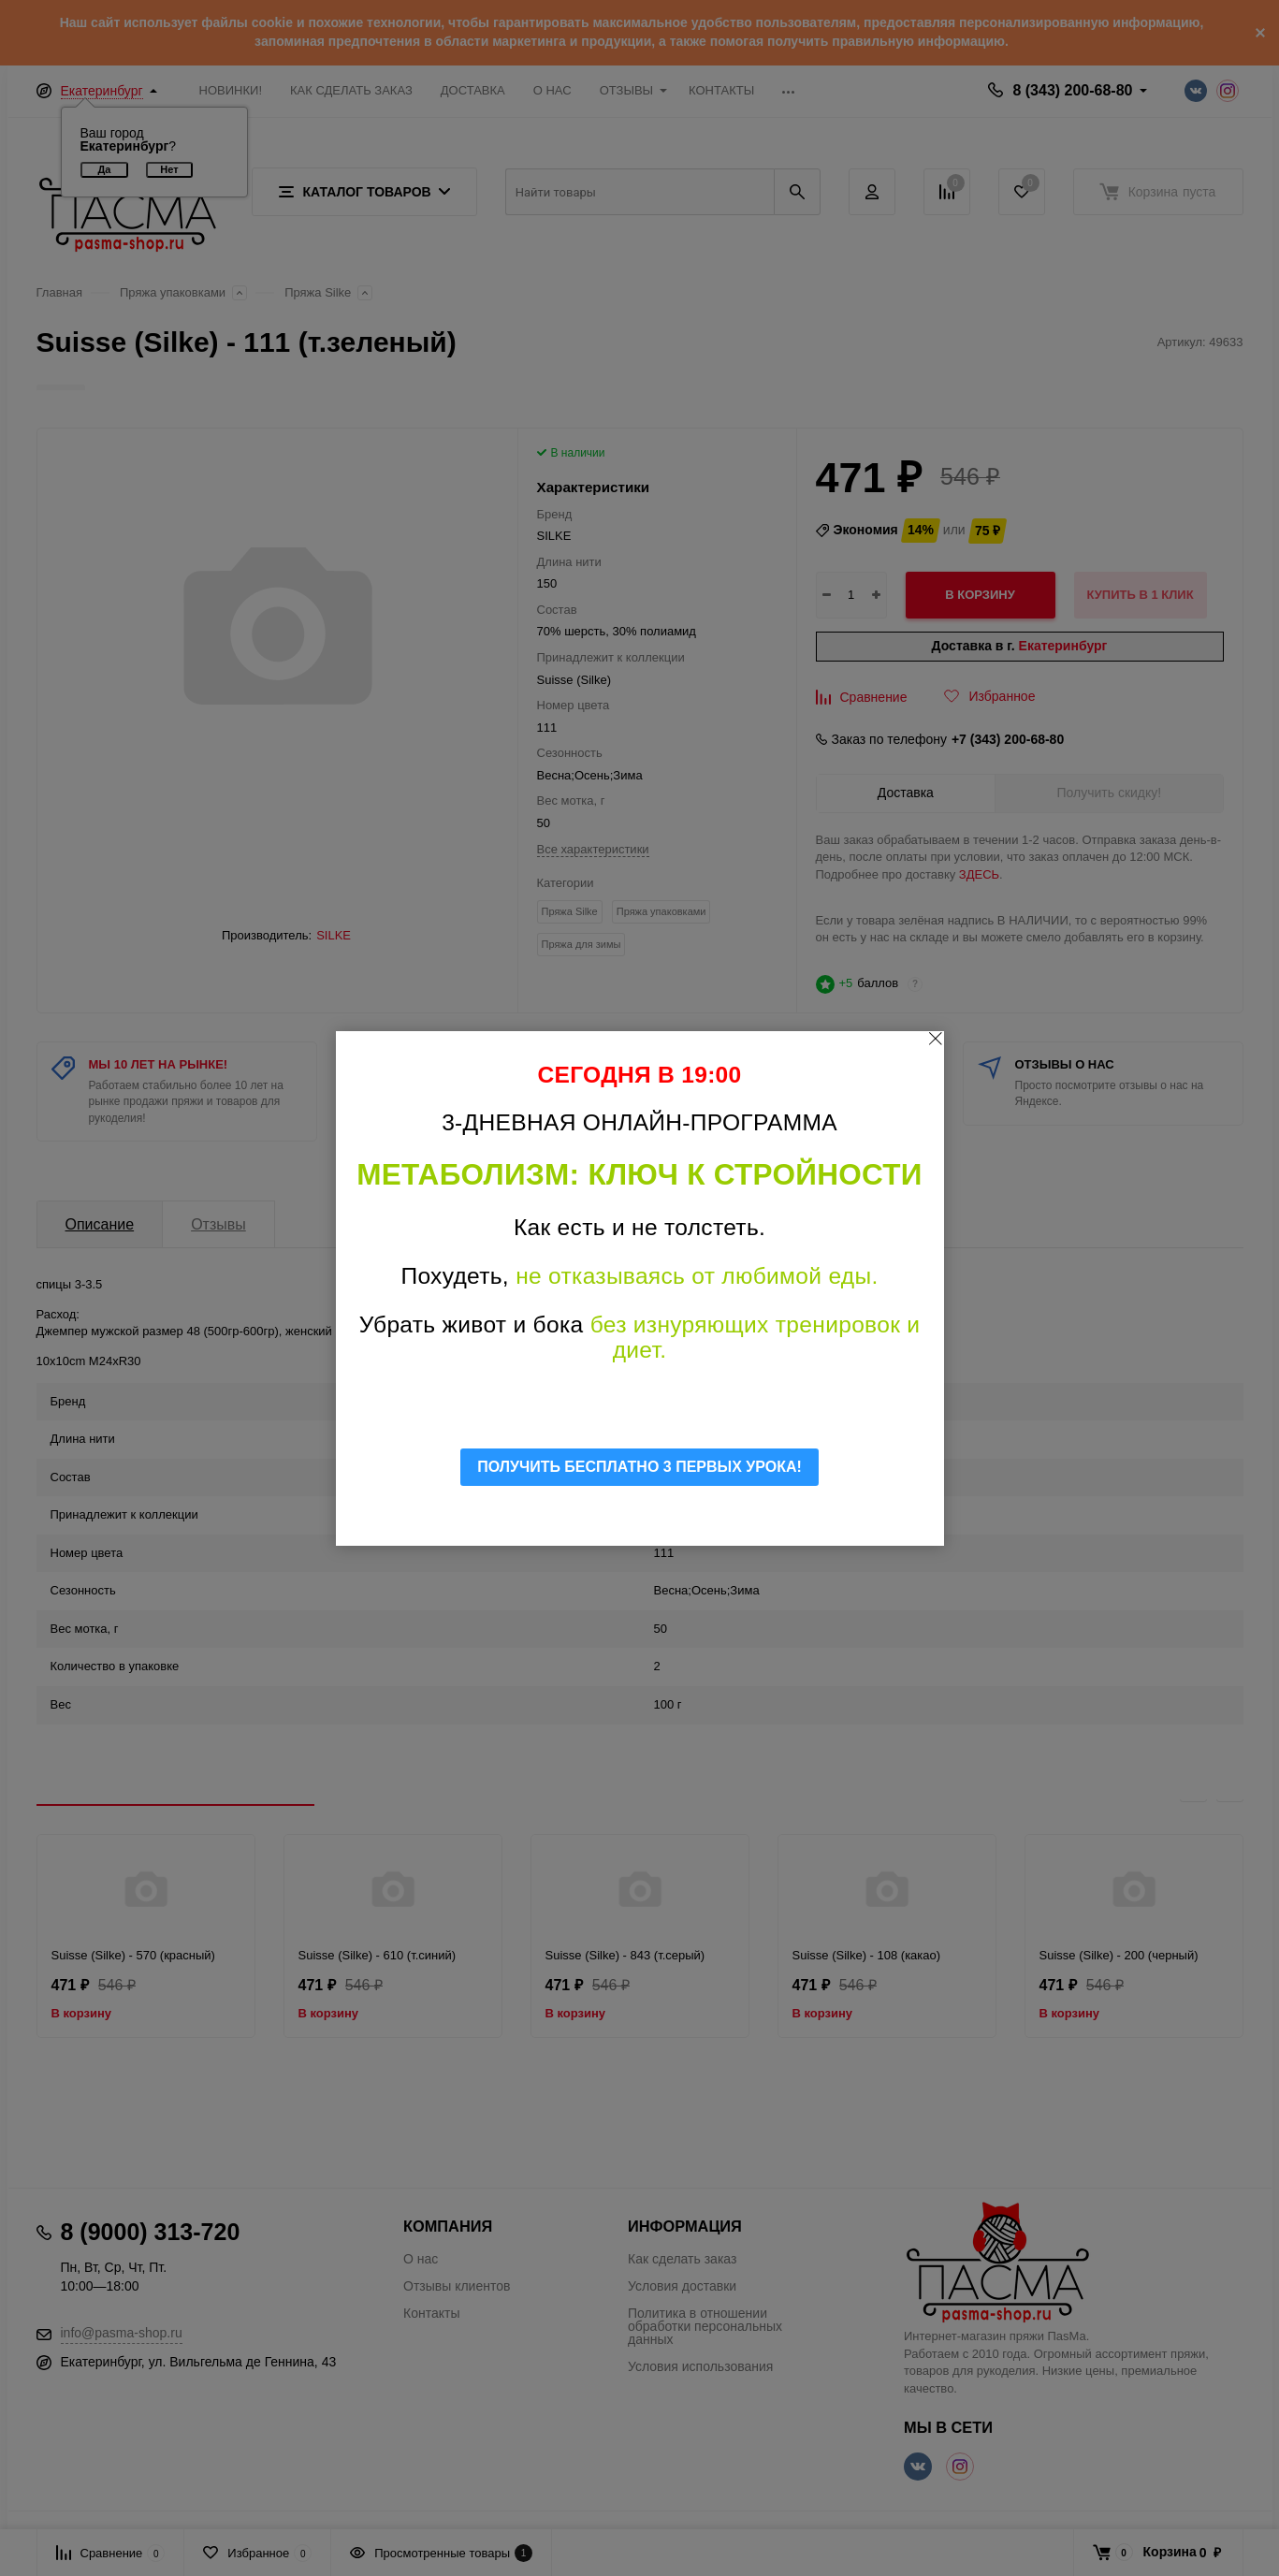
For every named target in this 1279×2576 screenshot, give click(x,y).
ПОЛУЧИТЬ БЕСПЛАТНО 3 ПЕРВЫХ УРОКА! (639, 1467)
